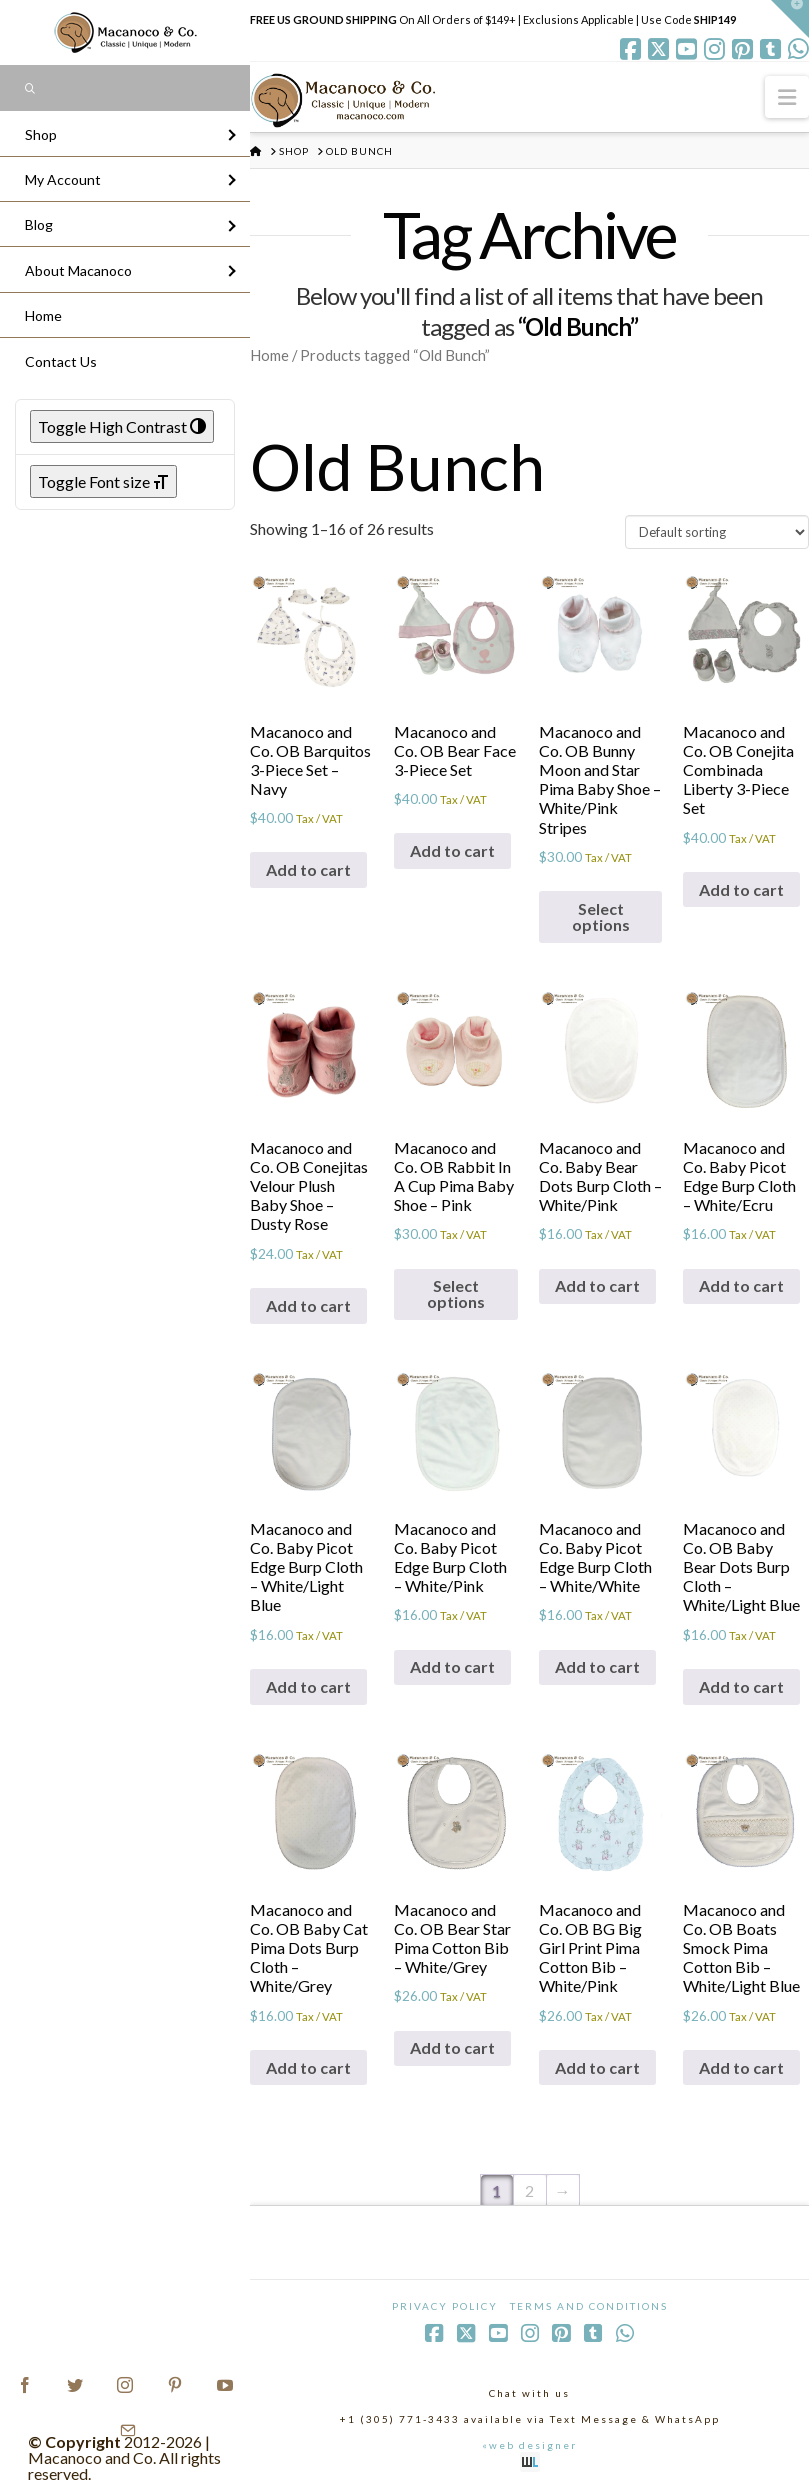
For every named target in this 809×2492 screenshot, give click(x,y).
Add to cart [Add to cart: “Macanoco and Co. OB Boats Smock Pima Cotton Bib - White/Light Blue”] (741, 2067)
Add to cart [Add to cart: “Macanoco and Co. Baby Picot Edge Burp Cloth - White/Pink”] (452, 1666)
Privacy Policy (445, 2306)
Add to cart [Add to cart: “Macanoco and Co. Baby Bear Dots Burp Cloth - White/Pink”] (597, 1285)
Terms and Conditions (589, 2306)
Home (269, 355)
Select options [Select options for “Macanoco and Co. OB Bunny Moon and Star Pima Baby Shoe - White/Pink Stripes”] (601, 916)
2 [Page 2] (529, 2190)
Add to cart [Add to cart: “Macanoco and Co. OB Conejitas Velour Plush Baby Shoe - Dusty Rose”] (308, 1305)
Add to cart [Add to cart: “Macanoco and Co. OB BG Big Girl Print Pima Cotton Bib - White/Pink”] (597, 2067)
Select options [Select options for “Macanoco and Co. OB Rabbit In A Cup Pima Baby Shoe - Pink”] (456, 1293)
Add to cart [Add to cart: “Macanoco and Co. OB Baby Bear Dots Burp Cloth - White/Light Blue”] (741, 1686)
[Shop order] (717, 532)
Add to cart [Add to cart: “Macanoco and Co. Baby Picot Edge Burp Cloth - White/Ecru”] (741, 1285)
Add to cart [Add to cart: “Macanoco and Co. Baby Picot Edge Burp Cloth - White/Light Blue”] (308, 1686)
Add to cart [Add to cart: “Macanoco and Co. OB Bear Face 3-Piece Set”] (452, 850)
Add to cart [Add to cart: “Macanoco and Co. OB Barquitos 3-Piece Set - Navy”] (308, 869)
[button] (787, 96)
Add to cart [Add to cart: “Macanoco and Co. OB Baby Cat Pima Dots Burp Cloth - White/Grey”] (308, 2067)
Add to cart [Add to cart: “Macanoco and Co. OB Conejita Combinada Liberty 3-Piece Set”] (741, 889)
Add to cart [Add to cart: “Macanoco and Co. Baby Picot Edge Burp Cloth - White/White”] (597, 1666)
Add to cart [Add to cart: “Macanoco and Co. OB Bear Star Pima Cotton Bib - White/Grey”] (452, 2047)
